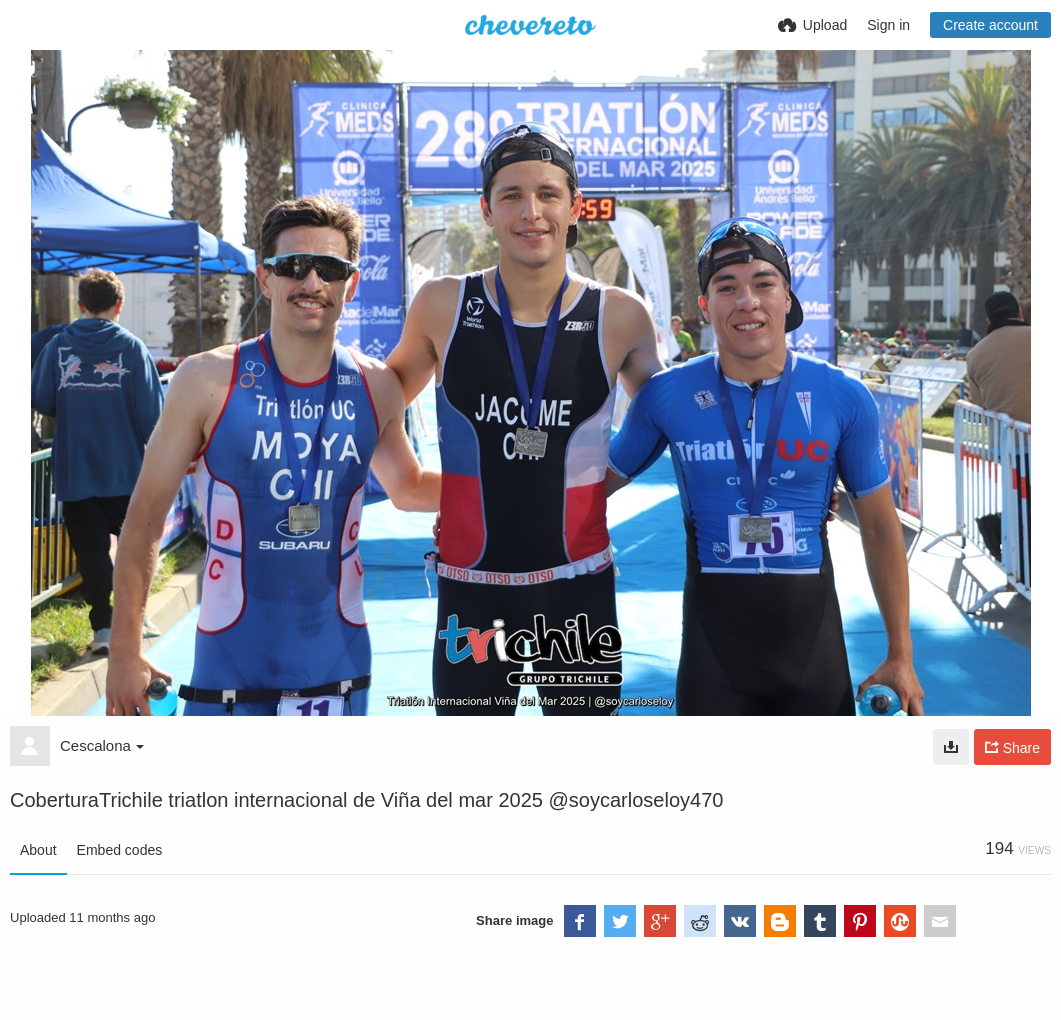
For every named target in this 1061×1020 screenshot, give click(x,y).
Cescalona (102, 745)
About (38, 850)
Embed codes (120, 850)
